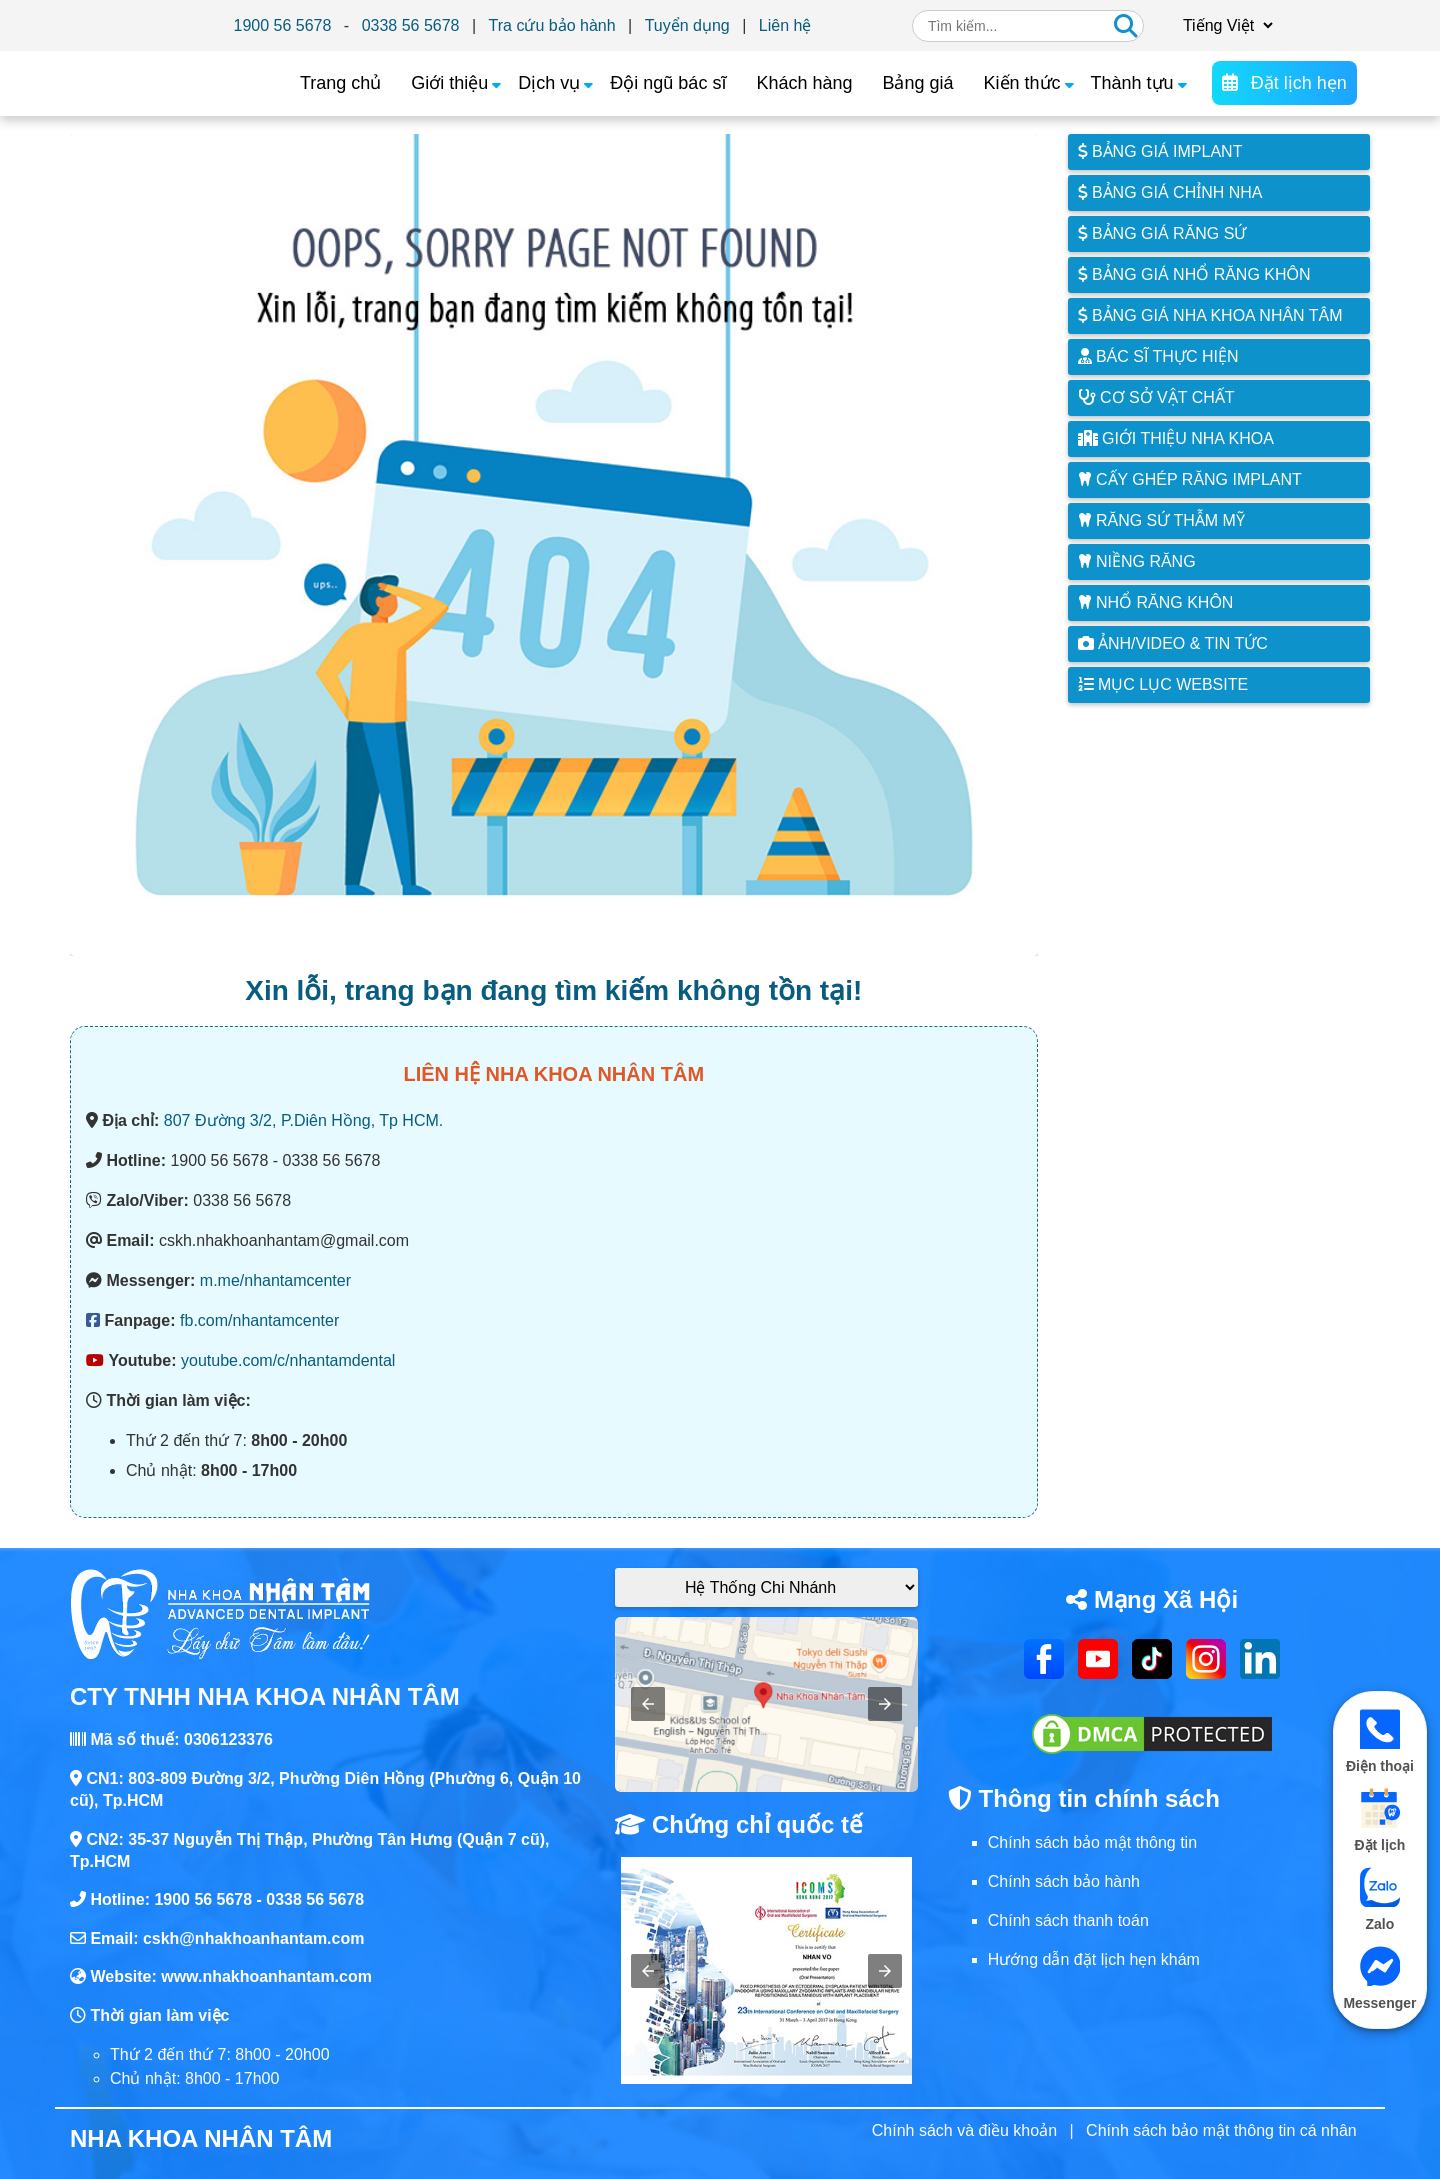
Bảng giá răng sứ (1162, 233)
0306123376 (228, 1739)
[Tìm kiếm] (1126, 26)
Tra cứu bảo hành (552, 25)
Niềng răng (1137, 561)
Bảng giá (917, 83)
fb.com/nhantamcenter (259, 1320)
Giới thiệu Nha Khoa (1176, 438)
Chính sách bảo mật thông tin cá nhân (1221, 2130)
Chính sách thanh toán (1068, 1920)
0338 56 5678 (411, 25)
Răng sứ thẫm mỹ (1161, 520)
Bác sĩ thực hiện (1158, 356)
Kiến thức (1022, 83)
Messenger (1380, 1978)
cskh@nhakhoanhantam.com (254, 1938)
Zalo (1380, 1899)
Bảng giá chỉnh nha (1170, 192)
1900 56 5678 (283, 25)
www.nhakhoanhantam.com (266, 1976)
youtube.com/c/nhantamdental (288, 1360)
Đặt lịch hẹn (1284, 83)
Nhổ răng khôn (1156, 602)
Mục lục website (1163, 684)
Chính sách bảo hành (1064, 1881)
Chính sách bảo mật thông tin (1092, 1842)
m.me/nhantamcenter (275, 1280)
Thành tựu (1132, 83)
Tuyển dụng (687, 25)
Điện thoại (1380, 1741)
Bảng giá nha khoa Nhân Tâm (1210, 315)
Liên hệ (785, 25)
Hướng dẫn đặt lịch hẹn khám (1094, 1959)
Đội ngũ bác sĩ (668, 83)
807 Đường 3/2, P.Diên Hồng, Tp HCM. (303, 1120)
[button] (648, 1704)
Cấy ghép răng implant (1190, 479)
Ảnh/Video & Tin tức (1173, 643)
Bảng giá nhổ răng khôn (1194, 274)
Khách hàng (804, 83)
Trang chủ (340, 83)
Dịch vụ (549, 83)
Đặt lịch (1379, 1820)
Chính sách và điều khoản (964, 2130)
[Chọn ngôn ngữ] (1225, 25)
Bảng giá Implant (1160, 151)
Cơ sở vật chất (1156, 397)
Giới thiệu (449, 83)
